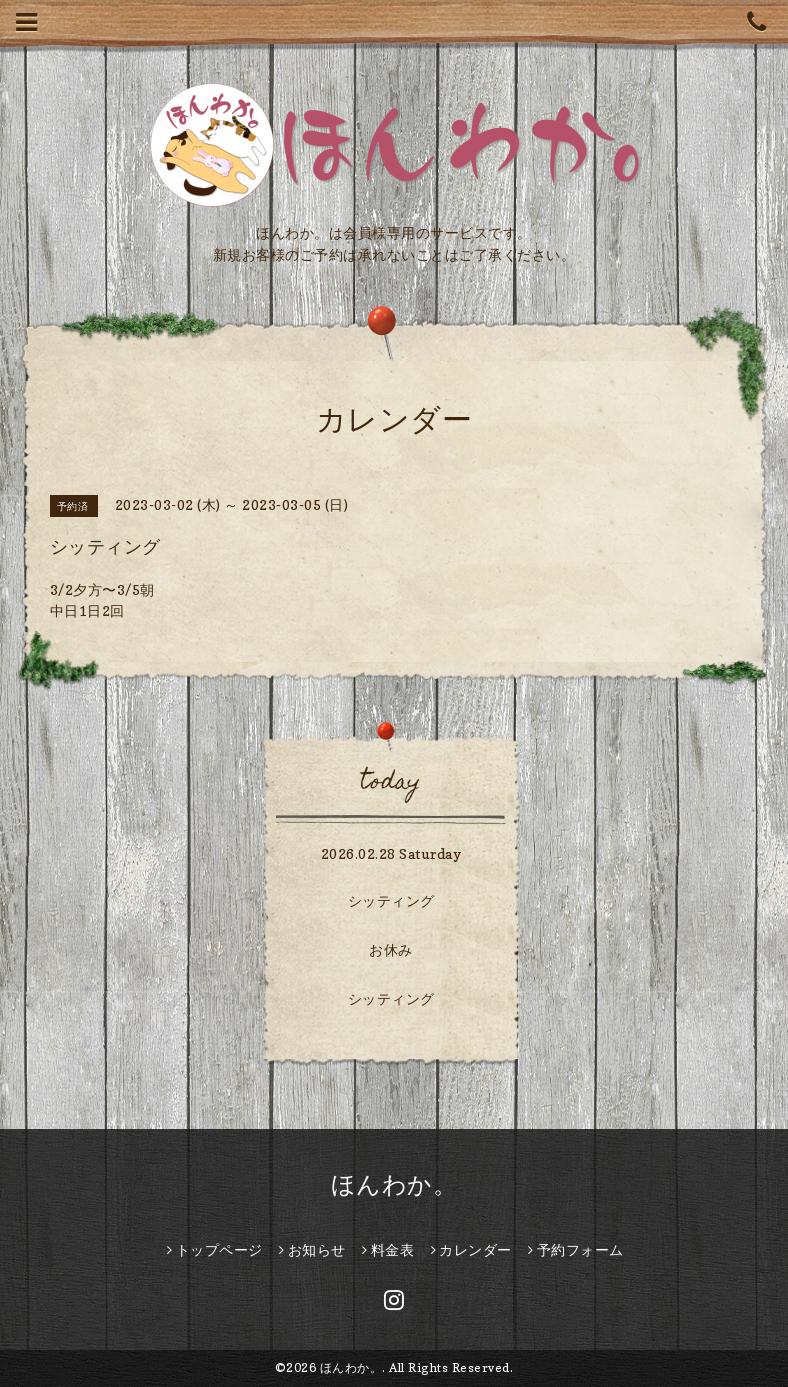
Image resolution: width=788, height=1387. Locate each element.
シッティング (391, 900)
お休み (391, 949)
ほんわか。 (394, 1184)
